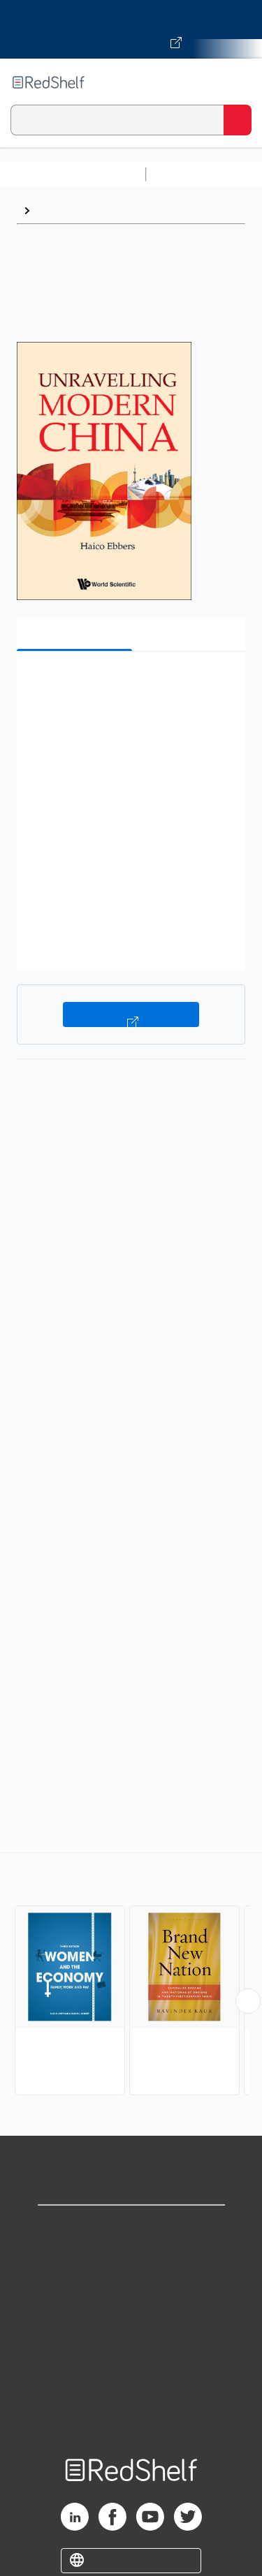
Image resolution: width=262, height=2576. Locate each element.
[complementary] (131, 1975)
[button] (129, 683)
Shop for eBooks (131, 2227)
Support (131, 2258)
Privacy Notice (131, 2289)
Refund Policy (131, 2350)
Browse (56, 210)
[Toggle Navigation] (238, 82)
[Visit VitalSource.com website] (131, 29)
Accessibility (131, 2381)
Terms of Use (131, 2319)
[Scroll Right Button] (248, 2001)
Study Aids (188, 174)
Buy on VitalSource (131, 1014)
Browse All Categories (72, 174)
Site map (131, 2411)
